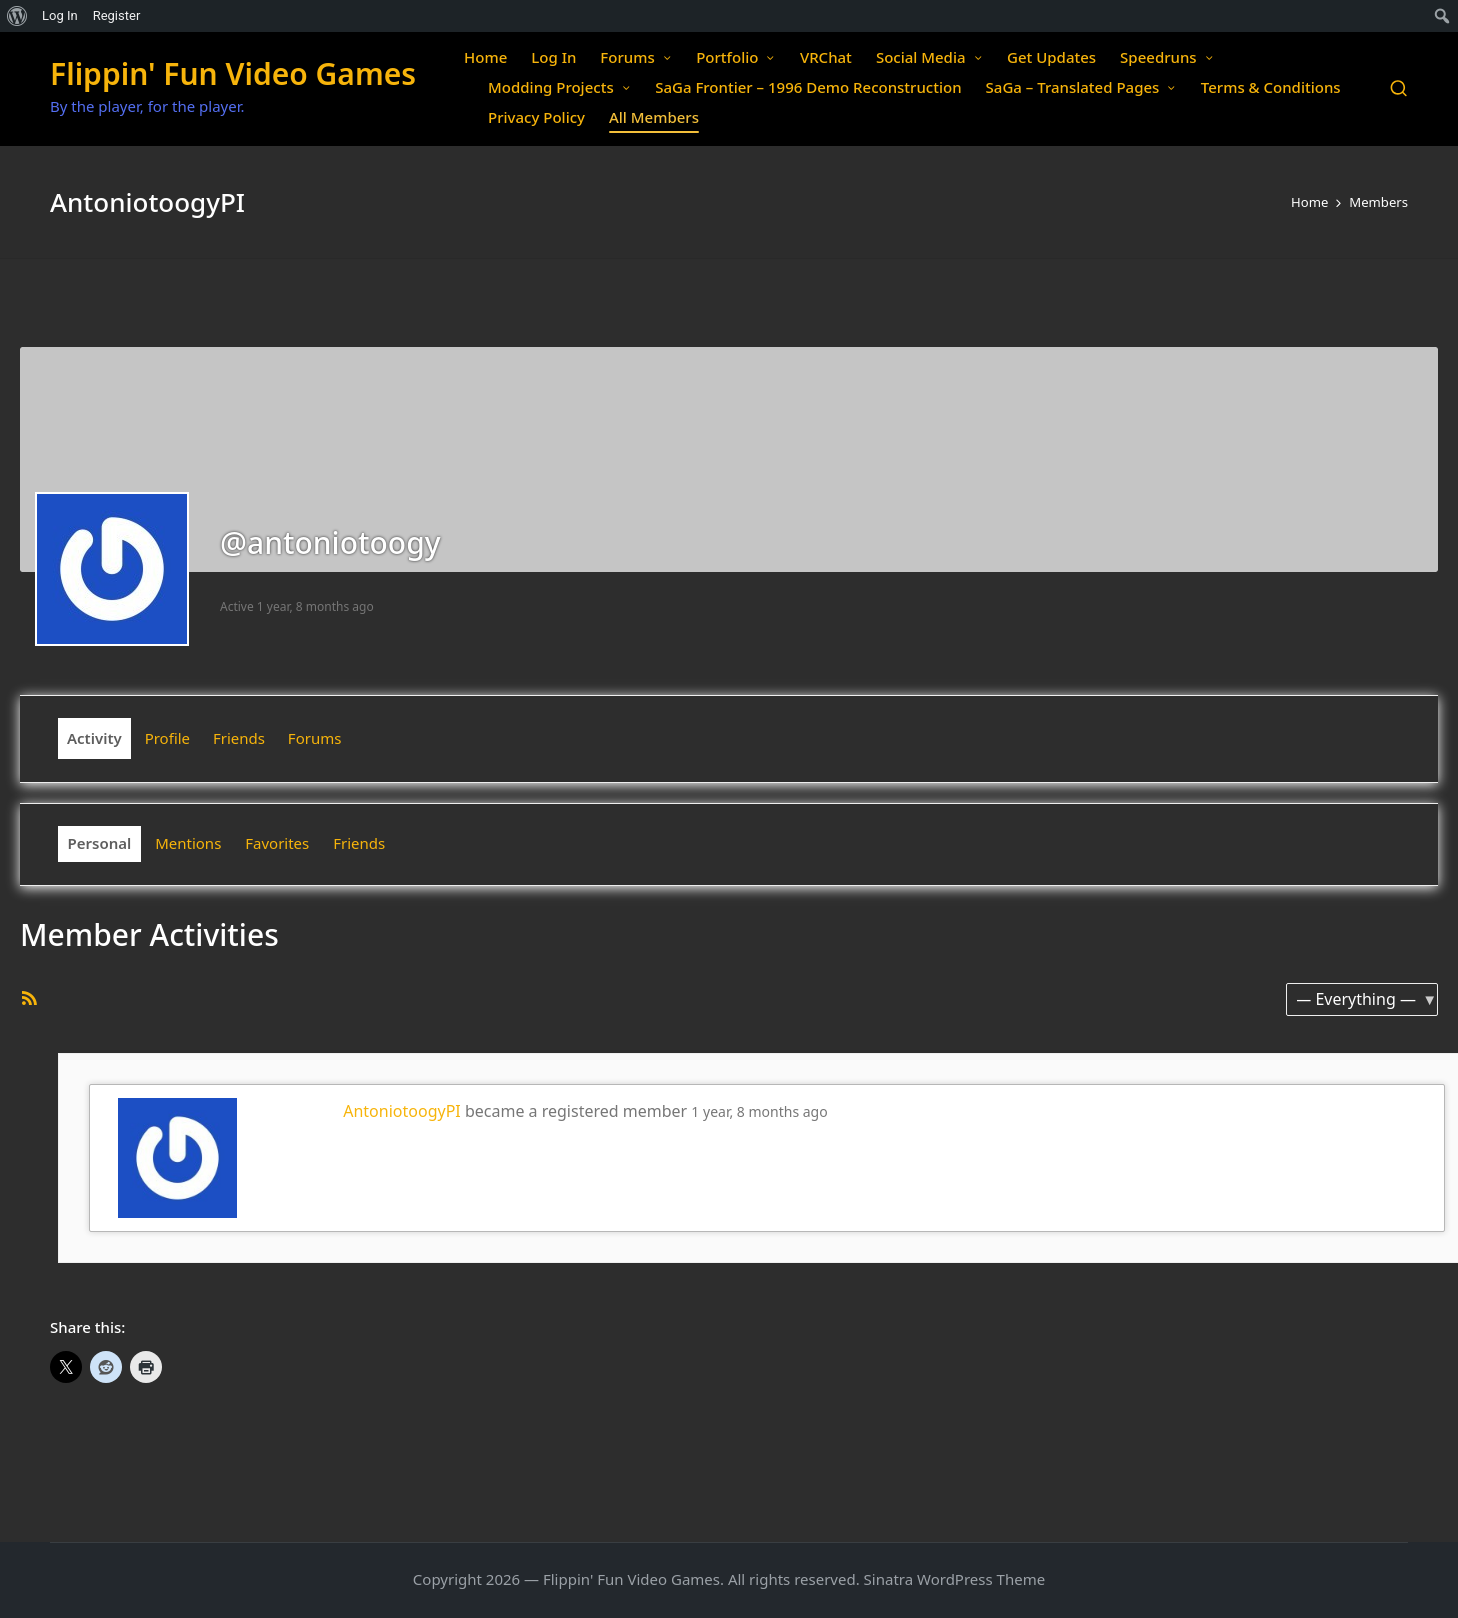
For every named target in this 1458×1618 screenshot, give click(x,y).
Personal (100, 843)
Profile (167, 738)
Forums (315, 738)
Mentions (188, 843)
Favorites (277, 843)
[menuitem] (17, 16)
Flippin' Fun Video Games (233, 73)
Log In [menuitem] (60, 15)
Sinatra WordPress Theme (955, 1579)
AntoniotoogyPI (402, 1111)
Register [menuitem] (117, 15)
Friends (239, 738)
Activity (94, 738)
